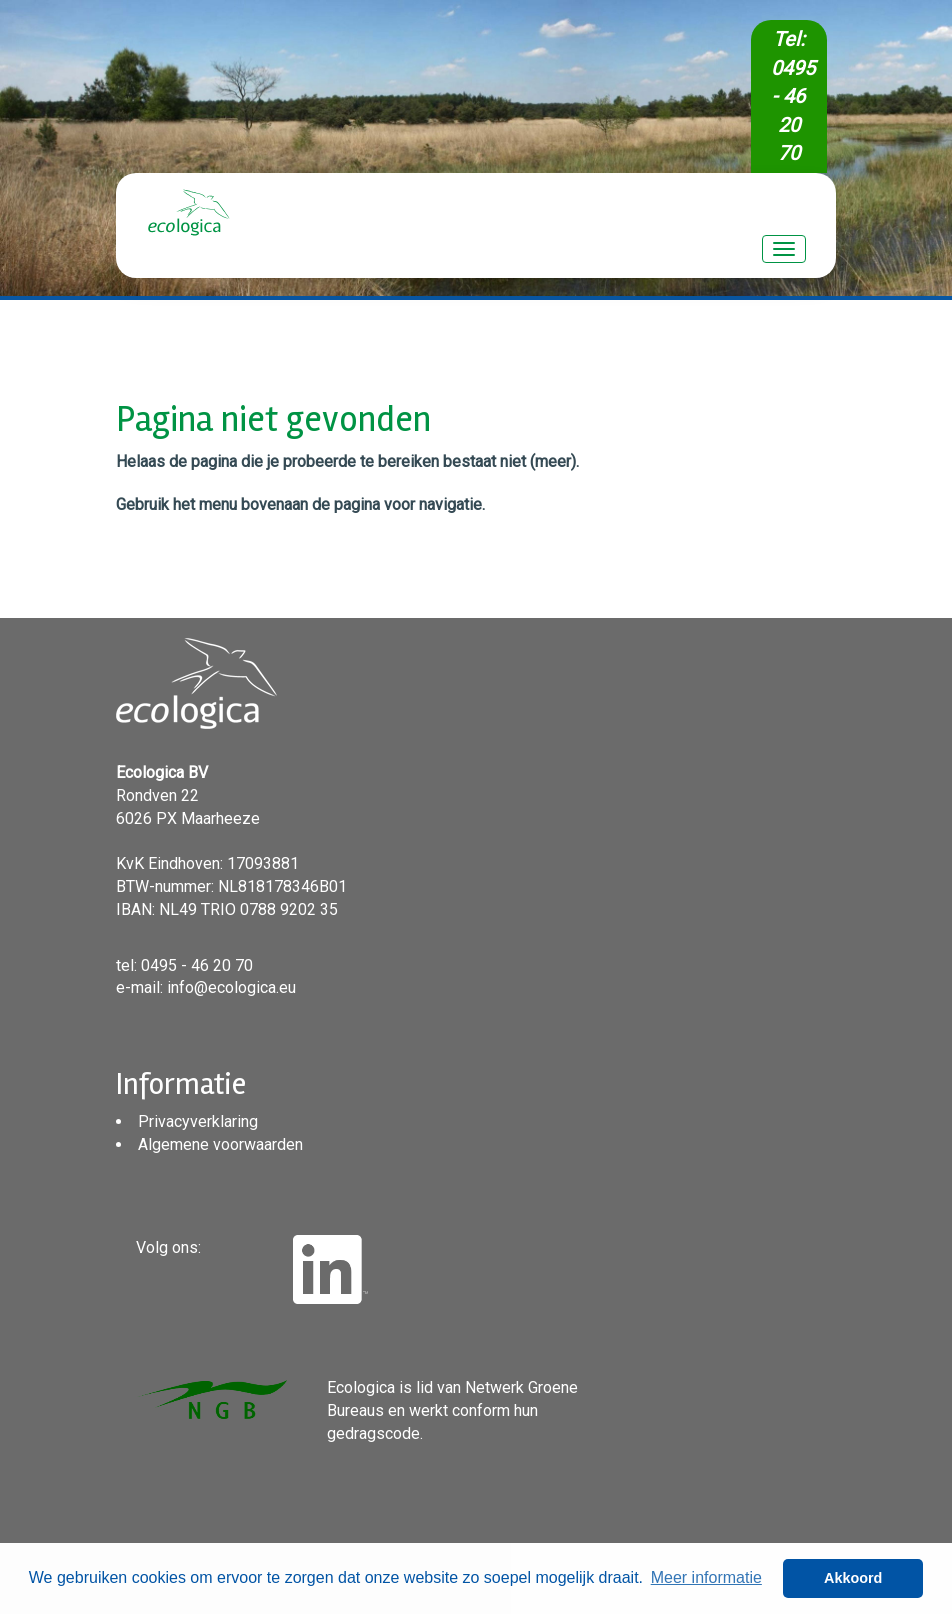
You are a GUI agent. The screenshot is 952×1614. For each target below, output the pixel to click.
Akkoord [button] (853, 1578)
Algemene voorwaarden (220, 1144)
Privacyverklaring (198, 1121)
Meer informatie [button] (706, 1577)
